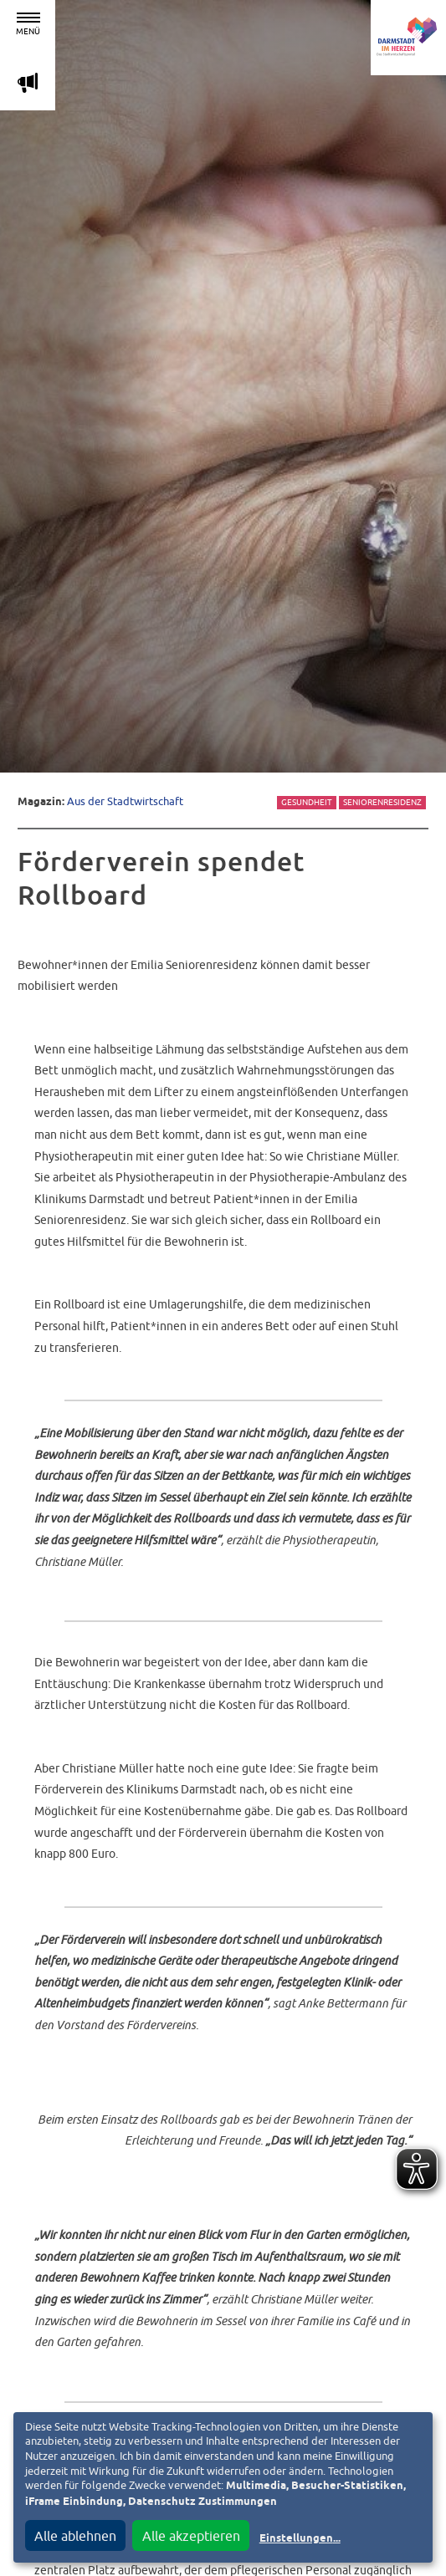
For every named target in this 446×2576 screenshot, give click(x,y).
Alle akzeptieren (191, 2535)
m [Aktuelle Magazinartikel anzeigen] (28, 82)
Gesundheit (306, 802)
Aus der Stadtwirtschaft (125, 801)
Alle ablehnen (75, 2535)
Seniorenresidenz (382, 802)
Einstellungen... (300, 2539)
